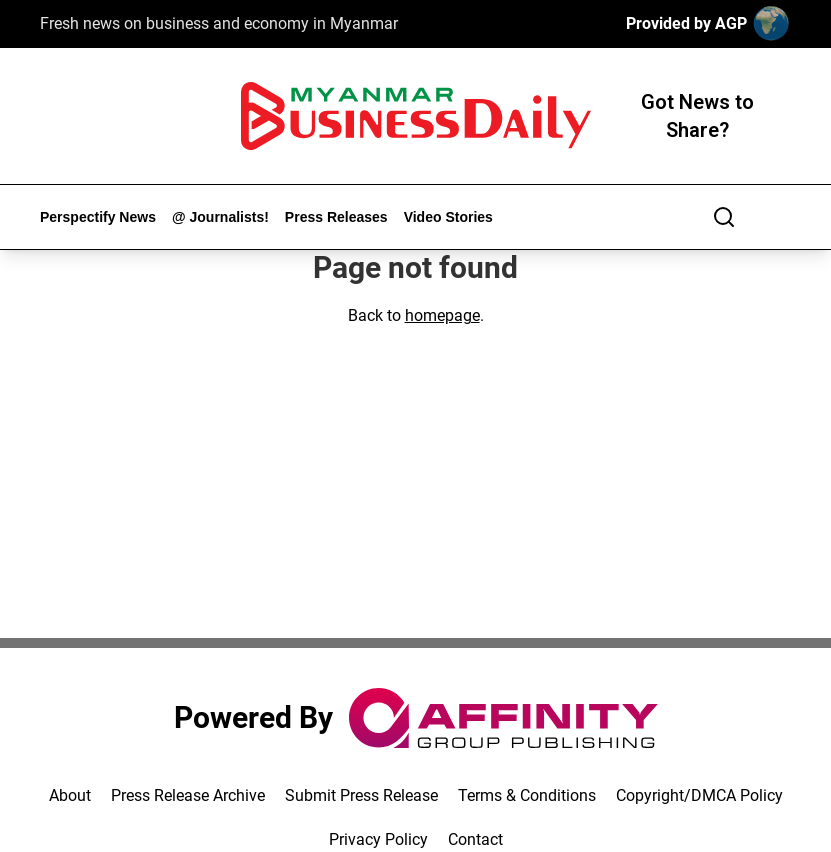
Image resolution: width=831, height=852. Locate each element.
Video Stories (448, 217)
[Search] (724, 217)
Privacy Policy (378, 839)
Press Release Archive (188, 795)
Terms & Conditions (527, 795)
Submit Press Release (361, 795)
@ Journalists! (220, 217)
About (70, 795)
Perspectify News (98, 217)
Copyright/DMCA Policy (699, 795)
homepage (442, 315)
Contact (475, 839)
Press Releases (336, 217)
